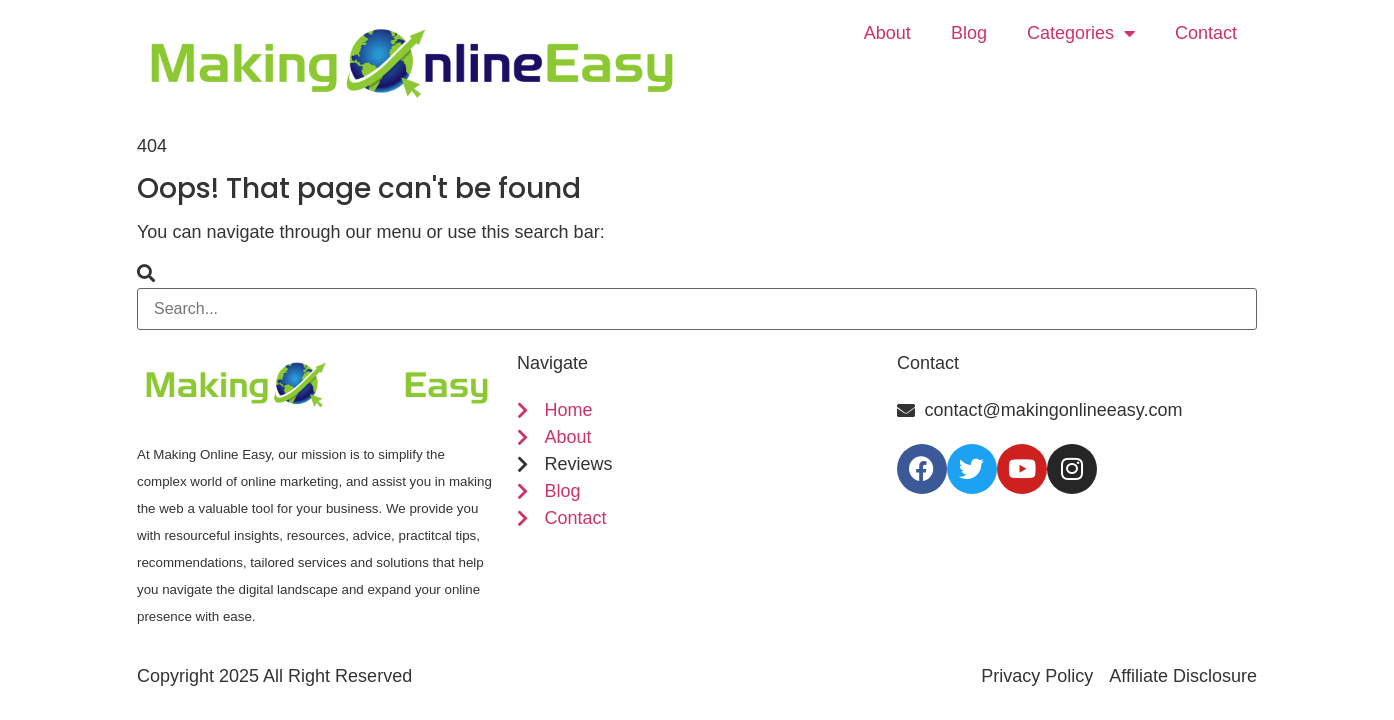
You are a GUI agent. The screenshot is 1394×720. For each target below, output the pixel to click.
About (887, 33)
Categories (1081, 33)
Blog (969, 33)
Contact (1206, 33)
